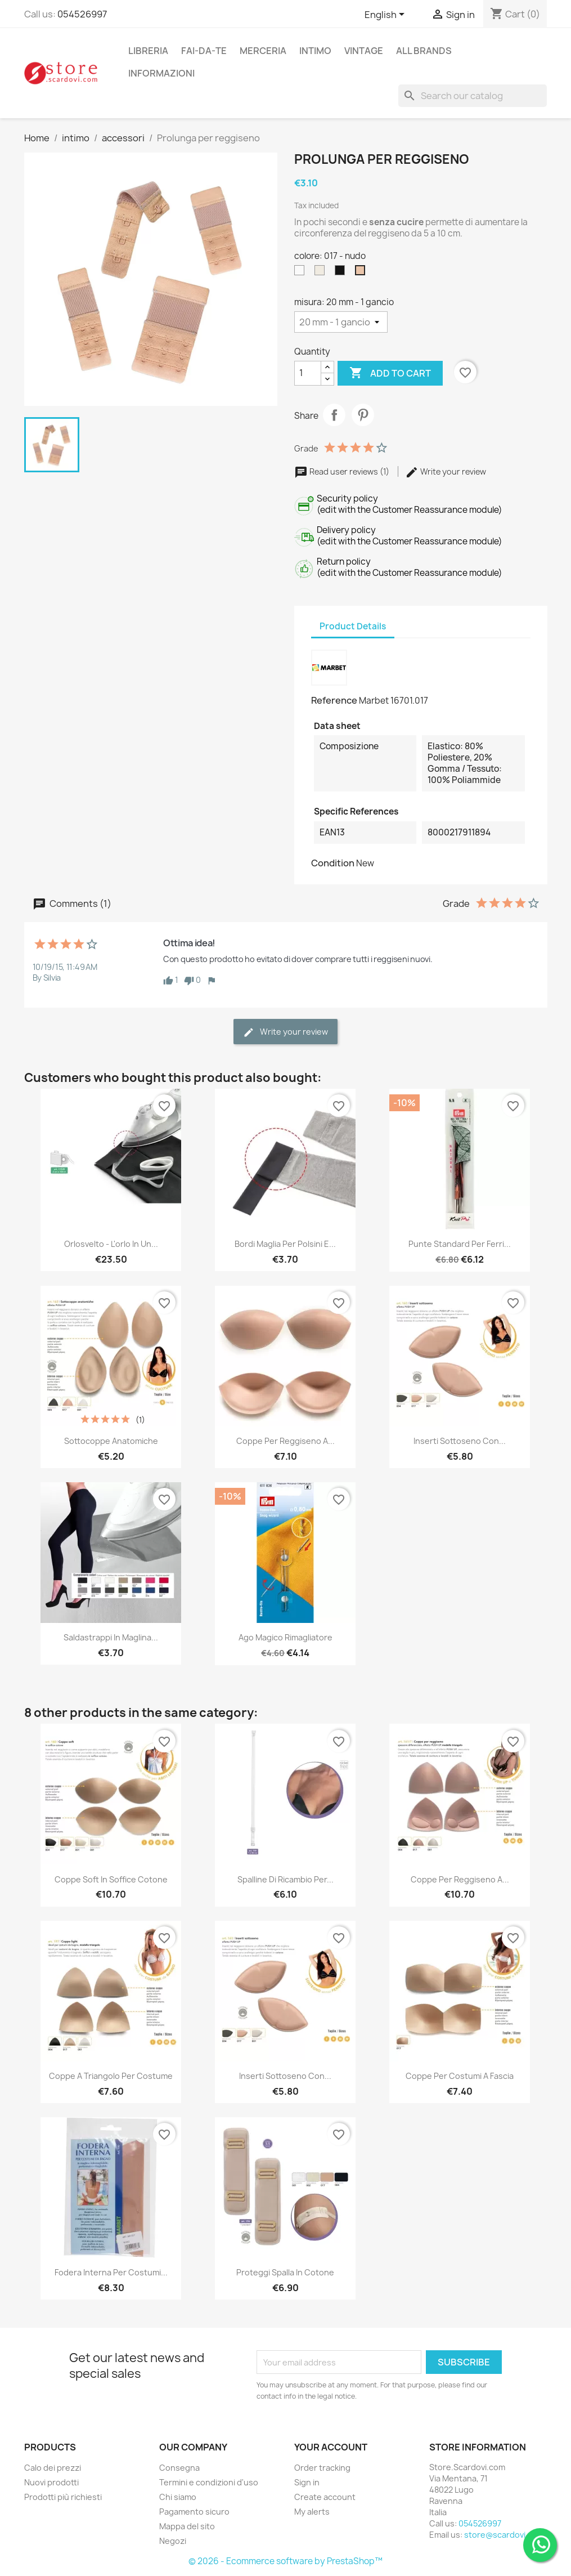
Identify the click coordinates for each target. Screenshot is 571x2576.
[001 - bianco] (301, 273)
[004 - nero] (342, 273)
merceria (263, 50)
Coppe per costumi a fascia (460, 2075)
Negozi (172, 2540)
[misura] (341, 322)
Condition (332, 863)
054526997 (82, 14)
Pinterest (363, 415)
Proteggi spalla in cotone (285, 2272)
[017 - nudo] (362, 273)
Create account (325, 2497)
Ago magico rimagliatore (285, 1637)
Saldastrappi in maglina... (111, 1637)
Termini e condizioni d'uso (208, 2482)
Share (334, 415)
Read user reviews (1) (342, 471)
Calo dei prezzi (52, 2467)
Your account (330, 2447)
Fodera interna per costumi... (111, 2272)
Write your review (445, 471)
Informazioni (161, 73)
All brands (424, 50)
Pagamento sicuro (194, 2511)
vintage (363, 50)
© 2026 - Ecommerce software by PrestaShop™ (285, 2561)
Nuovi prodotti (51, 2482)
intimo (315, 50)
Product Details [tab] (353, 626)
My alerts (312, 2511)
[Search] (472, 95)
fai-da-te (204, 50)
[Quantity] (307, 373)
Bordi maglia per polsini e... (285, 1243)
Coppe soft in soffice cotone (111, 1879)
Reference (334, 700)
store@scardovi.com (504, 2534)
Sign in (307, 2482)
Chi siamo (177, 2497)
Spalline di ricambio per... (285, 1879)
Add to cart (390, 373)
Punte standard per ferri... (459, 1243)
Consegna (179, 2467)
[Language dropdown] (386, 15)
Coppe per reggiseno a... (285, 1440)
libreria (148, 50)
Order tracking (322, 2467)
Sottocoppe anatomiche (111, 1440)
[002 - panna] (321, 273)
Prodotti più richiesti (63, 2497)
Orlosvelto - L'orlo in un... (111, 1243)
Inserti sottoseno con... (459, 1440)
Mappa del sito (187, 2526)
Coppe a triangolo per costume (111, 2075)
